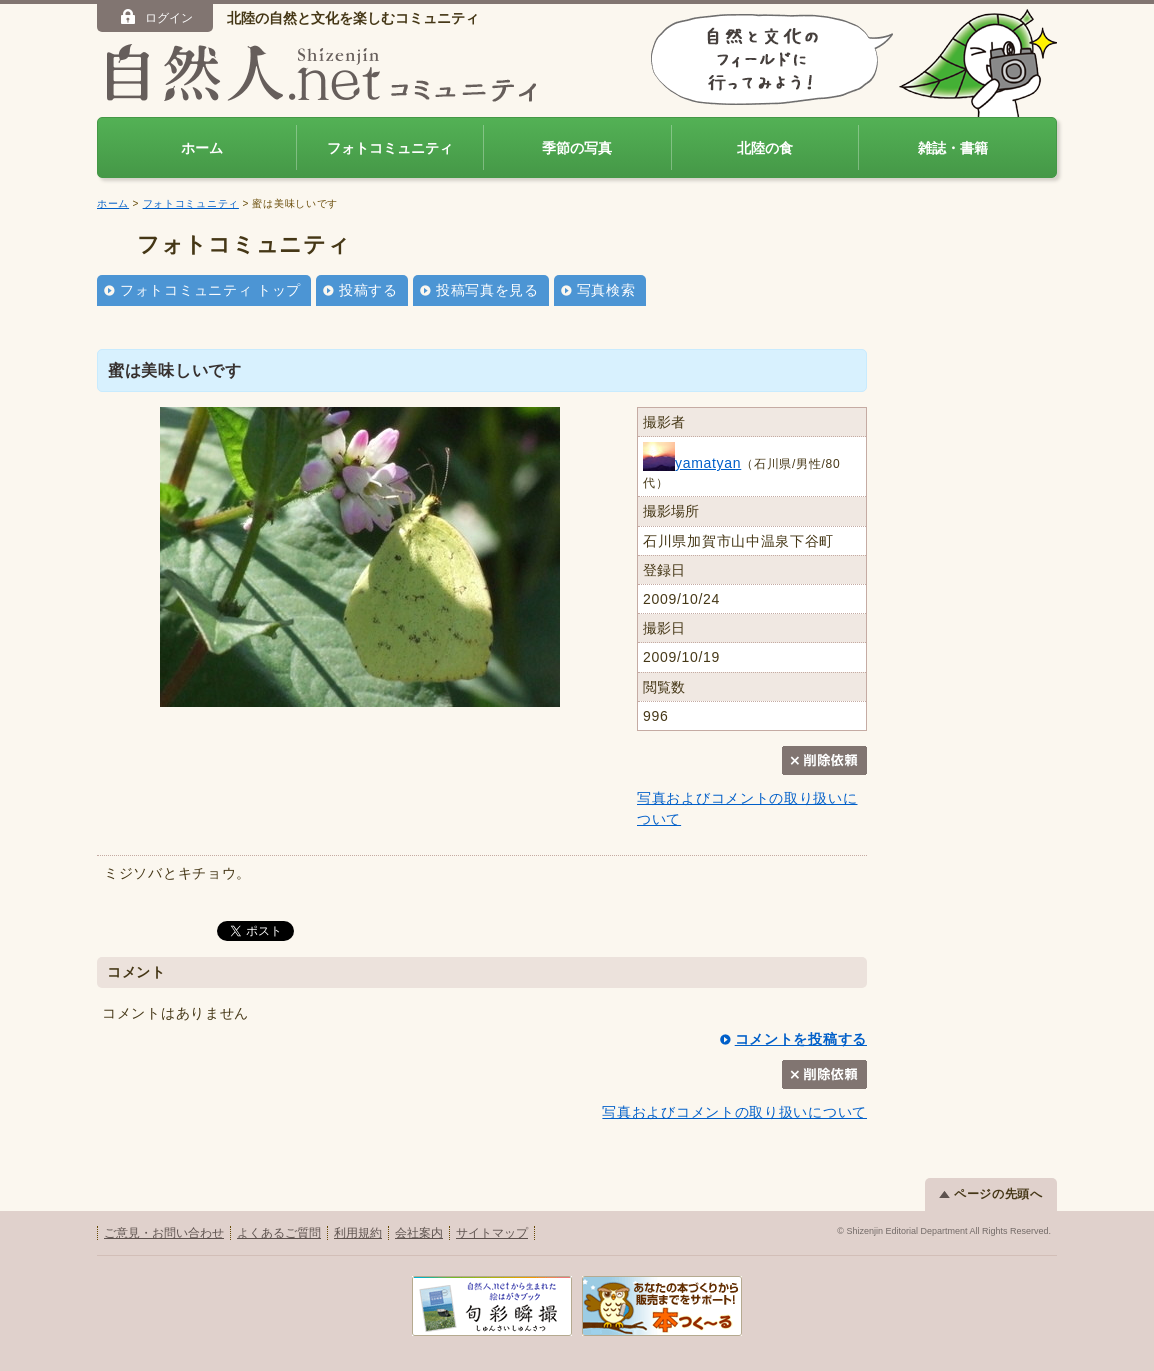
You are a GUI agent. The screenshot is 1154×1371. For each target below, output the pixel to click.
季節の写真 (577, 148)
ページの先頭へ (991, 1194)
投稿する (368, 290)
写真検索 (606, 290)
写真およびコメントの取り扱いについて (734, 1112)
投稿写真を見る (487, 290)
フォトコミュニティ (390, 148)
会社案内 (419, 1233)
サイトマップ (492, 1233)
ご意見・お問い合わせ (164, 1233)
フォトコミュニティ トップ (210, 290)
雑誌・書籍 (953, 148)
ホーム (202, 148)
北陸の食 (765, 148)
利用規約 (358, 1233)
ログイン (155, 17)
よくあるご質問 (279, 1233)
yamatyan (692, 463)
